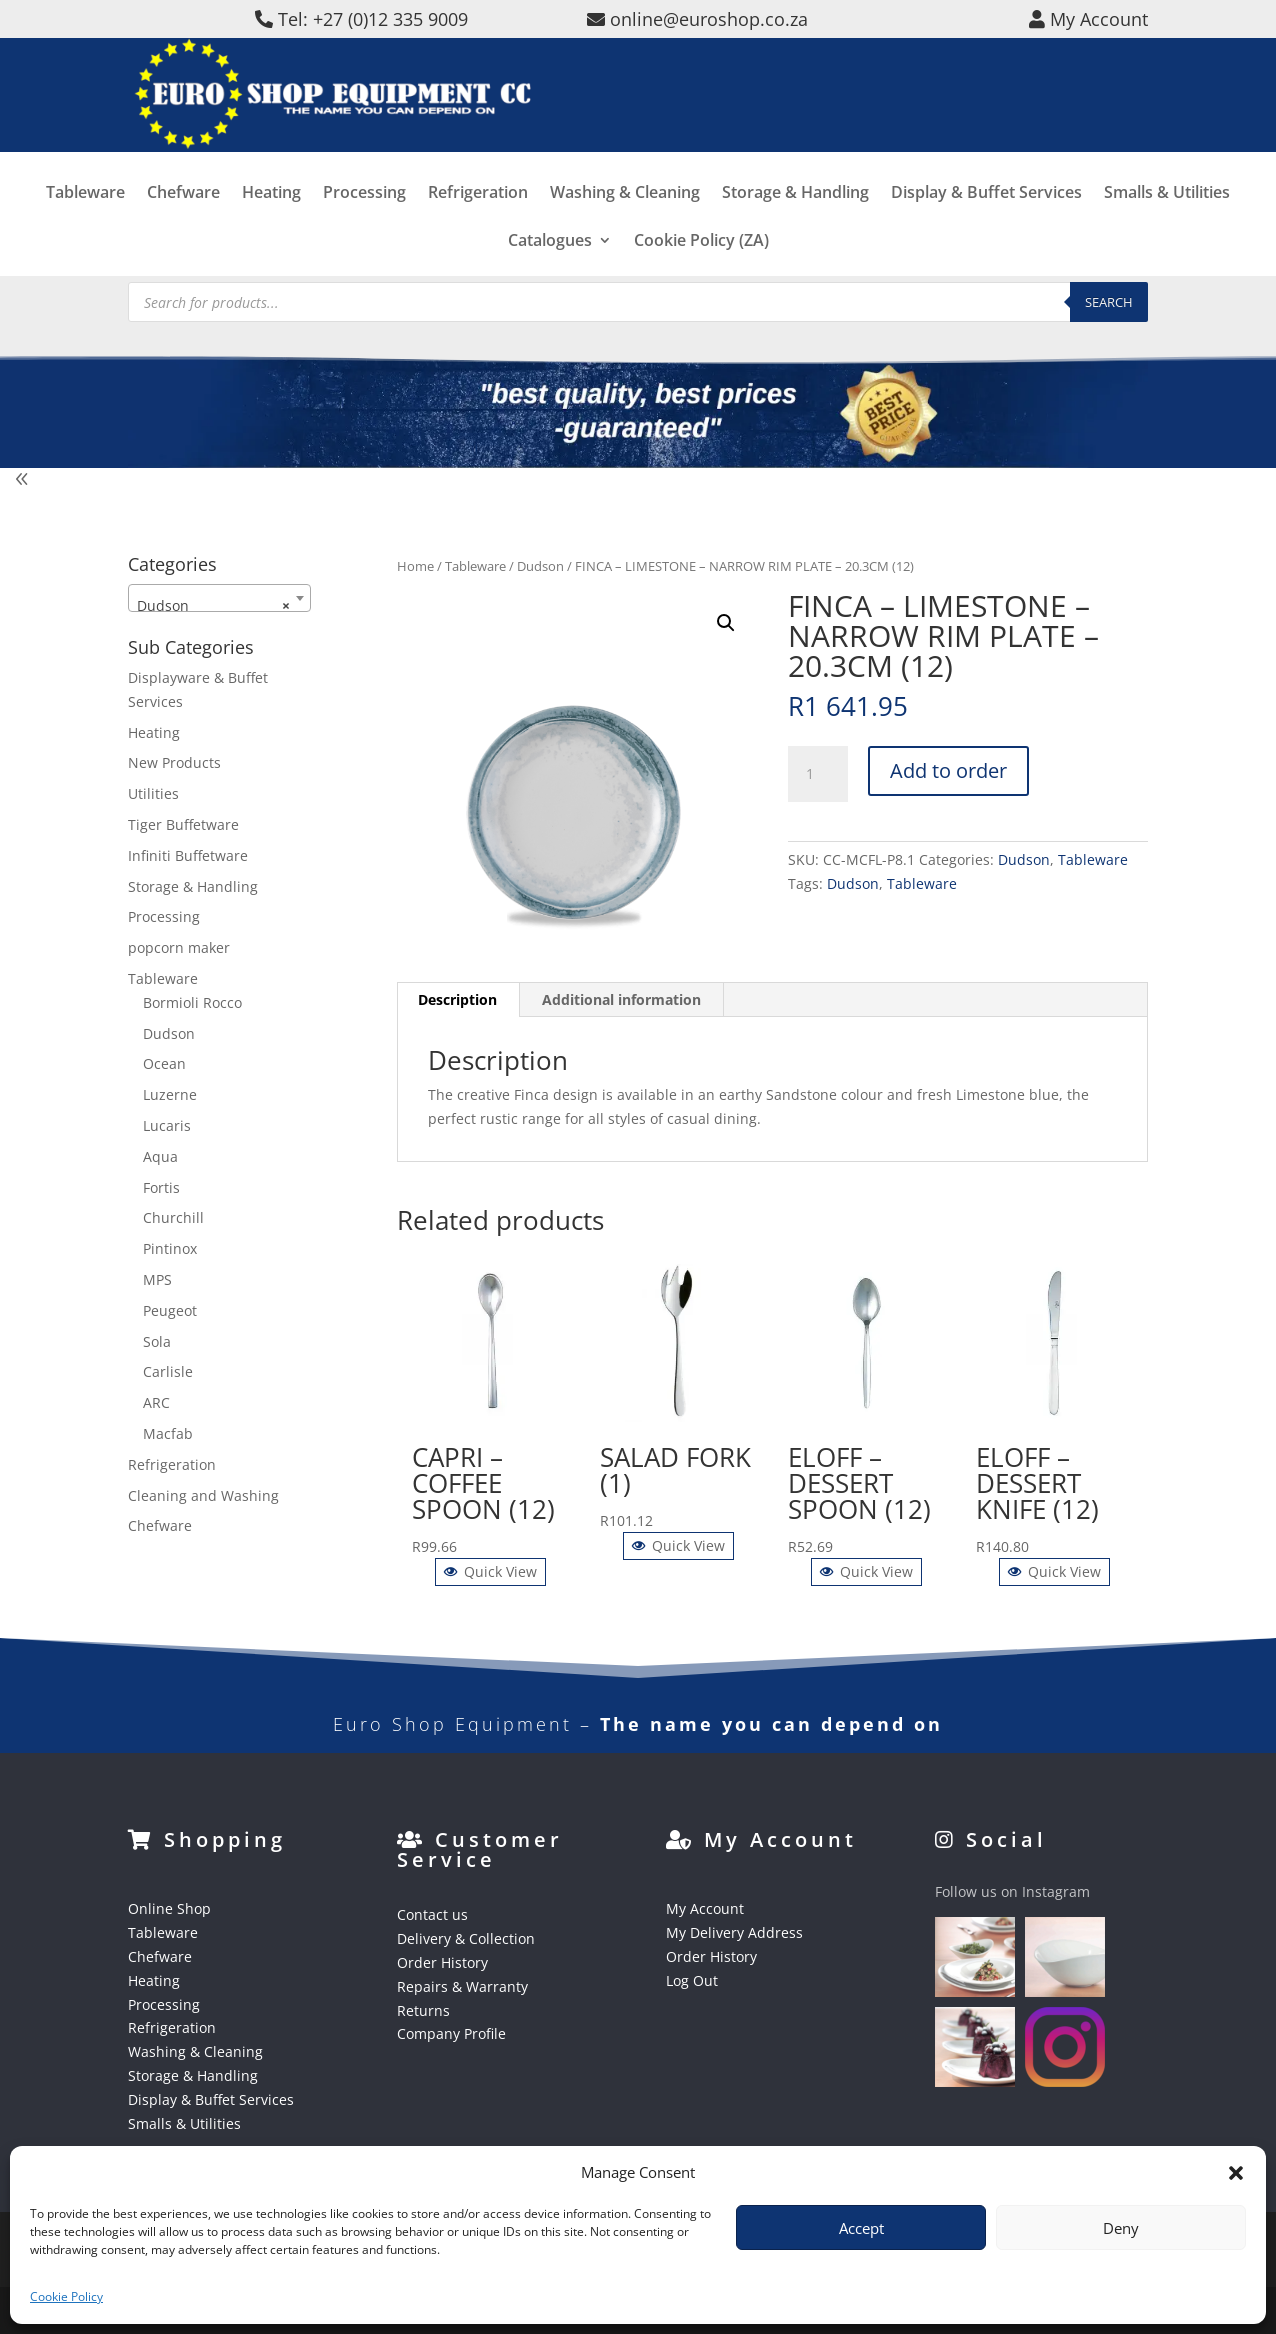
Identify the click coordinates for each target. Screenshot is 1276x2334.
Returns (423, 2010)
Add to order (948, 770)
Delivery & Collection (466, 1938)
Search (1109, 302)
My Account (705, 1908)
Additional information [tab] (621, 999)
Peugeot (170, 1310)
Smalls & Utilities (1167, 232)
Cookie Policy (66, 2296)
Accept (861, 2228)
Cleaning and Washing (203, 1495)
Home (415, 566)
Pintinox (170, 1248)
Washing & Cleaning (625, 232)
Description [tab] (457, 999)
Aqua (160, 1156)
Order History (442, 1962)
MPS (157, 1279)
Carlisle (168, 1371)
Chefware (183, 232)
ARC (156, 1402)
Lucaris (167, 1125)
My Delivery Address (734, 1932)
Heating (271, 232)
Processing (364, 232)
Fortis (161, 1187)
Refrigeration (478, 232)
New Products (174, 762)
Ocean (164, 1063)
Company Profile (451, 2033)
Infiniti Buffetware (188, 855)
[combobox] (219, 598)
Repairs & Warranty (462, 1986)
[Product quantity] (818, 774)
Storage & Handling (795, 232)
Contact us (432, 1914)
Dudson (540, 566)
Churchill (173, 1217)
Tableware (85, 232)
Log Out (692, 1980)
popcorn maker (179, 947)
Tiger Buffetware (183, 824)
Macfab (168, 1433)
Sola (157, 1341)
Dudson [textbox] (213, 606)
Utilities (153, 793)
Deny (1121, 2228)
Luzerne (170, 1094)
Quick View (490, 1571)
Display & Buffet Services (986, 232)
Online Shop (169, 1908)
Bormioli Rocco (192, 1002)
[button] (1236, 2173)
